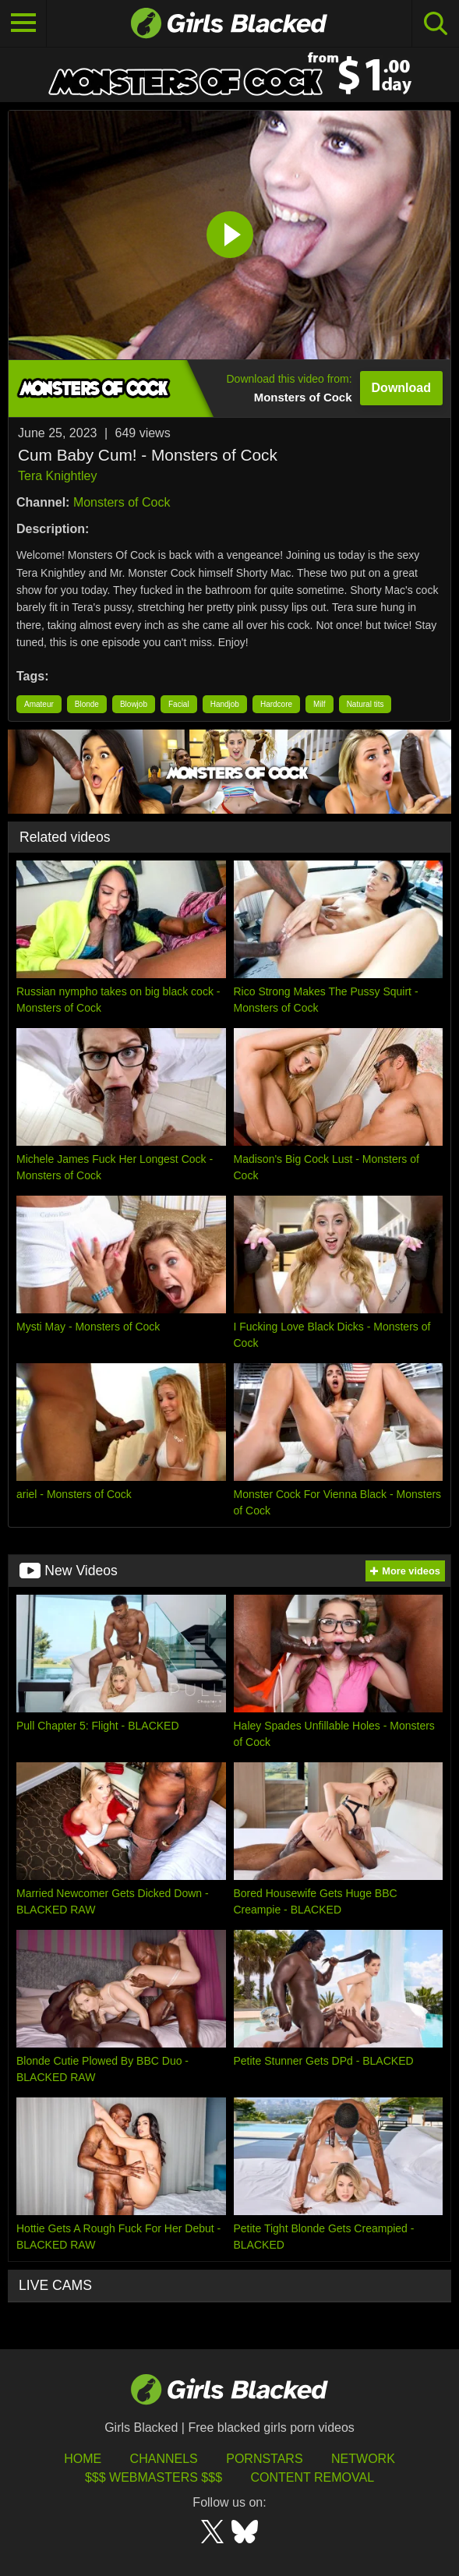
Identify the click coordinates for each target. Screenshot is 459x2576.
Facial (178, 704)
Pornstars (264, 2458)
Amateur (39, 704)
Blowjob (133, 704)
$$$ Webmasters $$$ (153, 2477)
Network (363, 2458)
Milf (319, 704)
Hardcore (276, 704)
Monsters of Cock (121, 502)
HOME (82, 2458)
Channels (164, 2458)
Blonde (87, 704)
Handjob (224, 704)
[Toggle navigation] (23, 23)
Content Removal (312, 2477)
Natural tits (365, 704)
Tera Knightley (57, 475)
